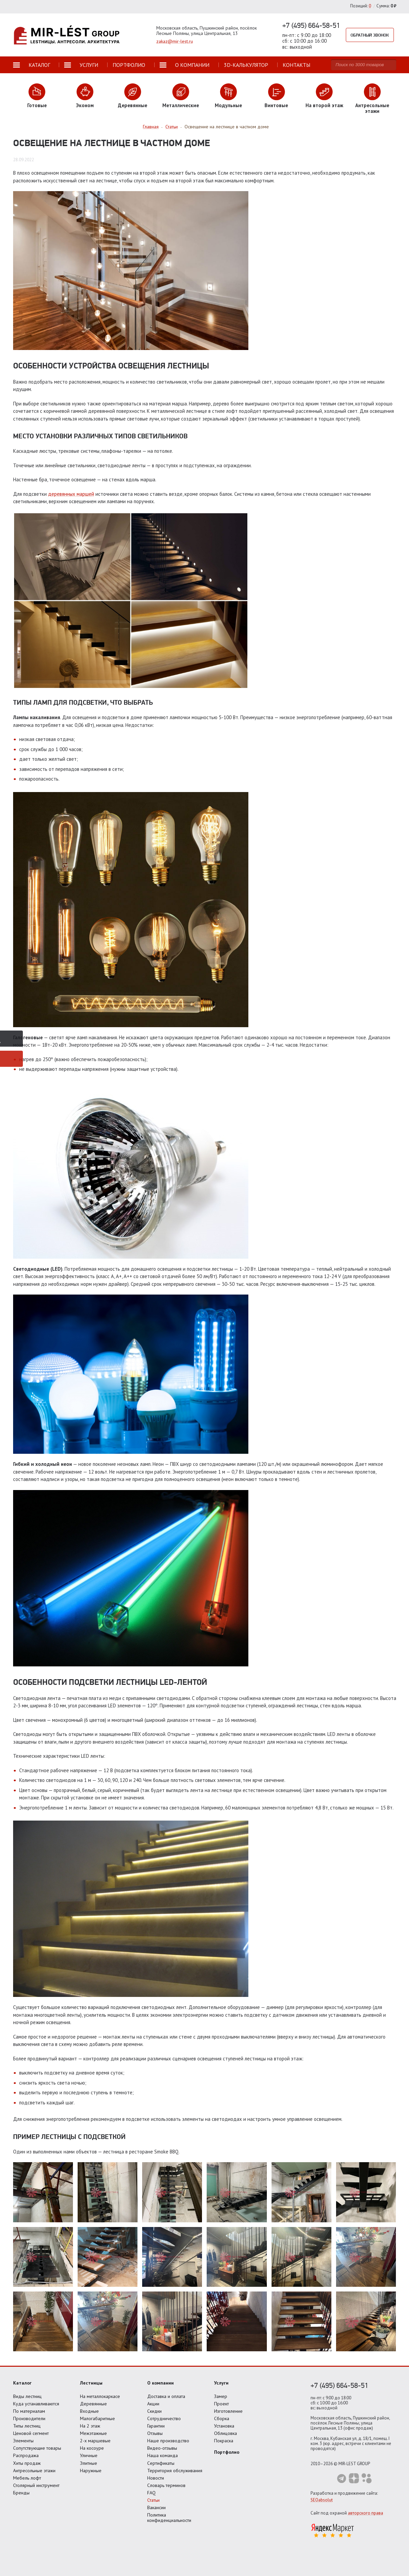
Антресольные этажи (34, 2471)
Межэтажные (93, 2433)
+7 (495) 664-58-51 (311, 25)
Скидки (154, 2411)
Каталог (22, 2383)
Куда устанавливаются (36, 2404)
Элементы (23, 2441)
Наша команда (162, 2455)
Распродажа (26, 2455)
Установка (224, 2426)
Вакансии (156, 2507)
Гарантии (156, 2426)
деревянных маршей (71, 494)
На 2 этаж (90, 2426)
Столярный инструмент (36, 2485)
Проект (221, 2404)
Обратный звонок (371, 35)
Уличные (88, 2455)
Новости (155, 2478)
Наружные (90, 2471)
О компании (160, 2383)
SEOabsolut (322, 2500)
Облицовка (225, 2433)
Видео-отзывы (162, 2448)
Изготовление (228, 2411)
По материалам (29, 2411)
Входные (89, 2411)
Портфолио (226, 2452)
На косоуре (92, 2448)
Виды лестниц (27, 2396)
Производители (29, 2418)
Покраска (223, 2441)
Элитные (88, 2463)
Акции (153, 2404)
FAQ (151, 2493)
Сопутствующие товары (37, 2448)
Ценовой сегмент (31, 2433)
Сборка (221, 2418)
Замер (220, 2396)
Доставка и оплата (166, 2396)
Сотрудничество (164, 2418)
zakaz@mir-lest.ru (174, 41)
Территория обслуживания (174, 2471)
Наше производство (168, 2441)
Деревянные (93, 2404)
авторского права (365, 2513)
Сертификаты (160, 2463)
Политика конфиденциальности (169, 2517)
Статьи (153, 2500)
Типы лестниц (27, 2426)
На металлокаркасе (100, 2396)
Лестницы (91, 2383)
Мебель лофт (27, 2478)
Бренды (21, 2493)
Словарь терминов (166, 2485)
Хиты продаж (27, 2463)
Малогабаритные (97, 2418)
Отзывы (155, 2433)
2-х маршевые (95, 2441)
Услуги (221, 2383)
